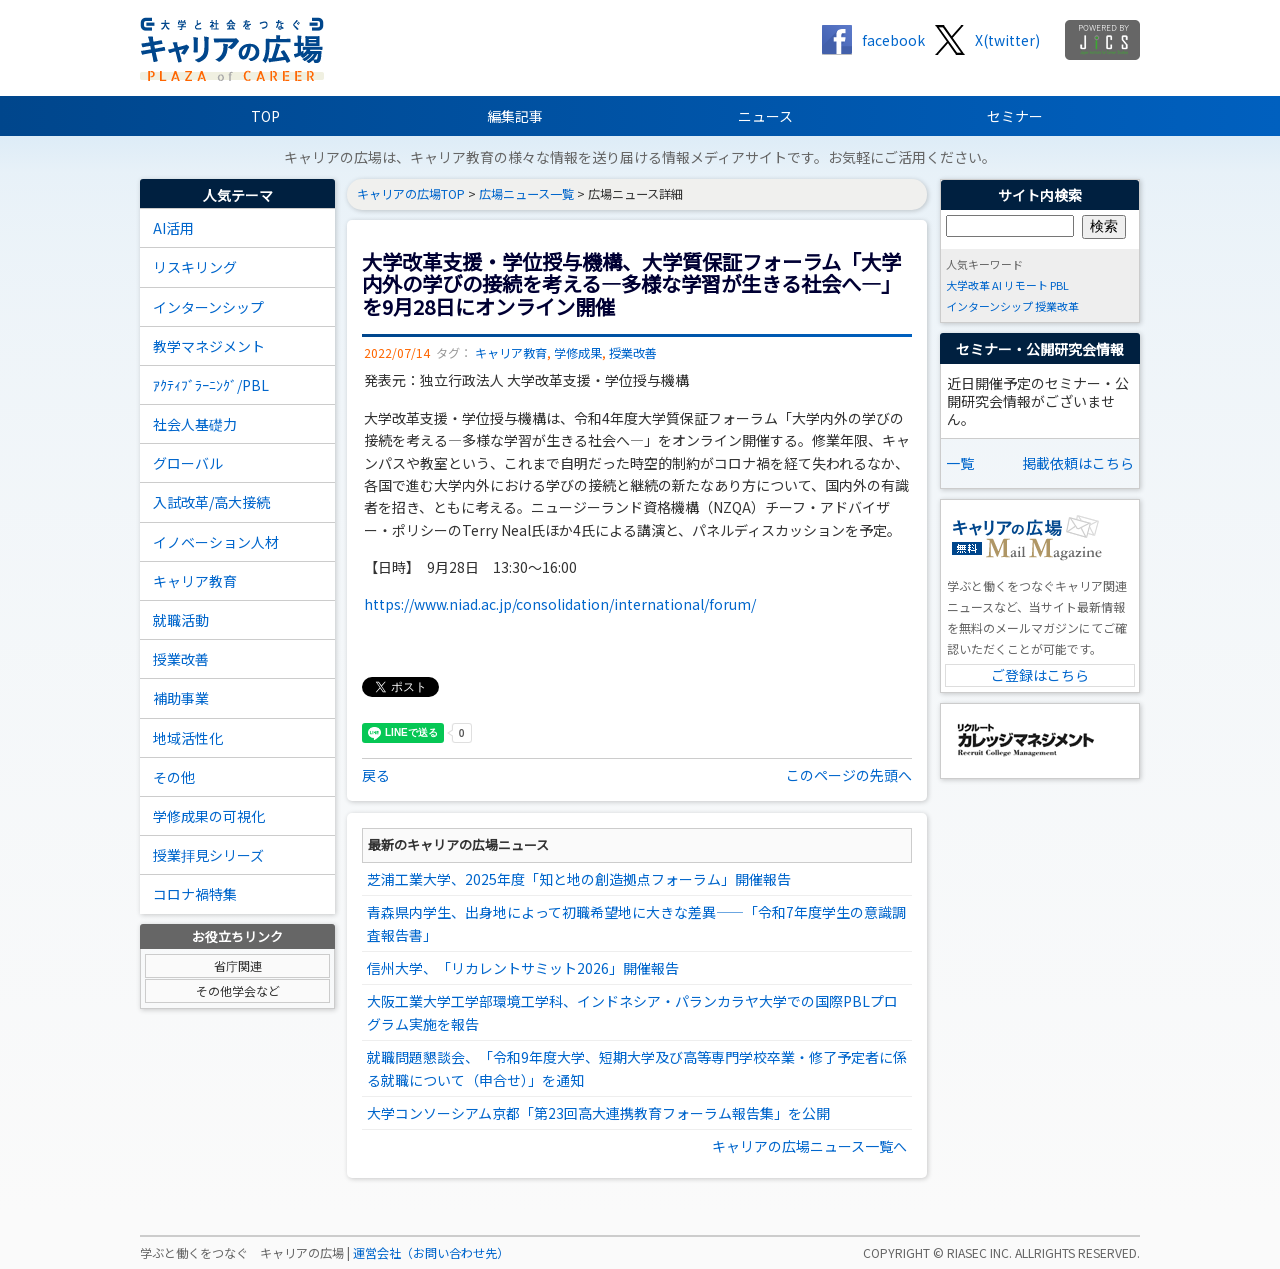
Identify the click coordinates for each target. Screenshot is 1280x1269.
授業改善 (181, 659)
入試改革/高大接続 (211, 502)
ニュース (765, 116)
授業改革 (1057, 306)
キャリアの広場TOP (411, 194)
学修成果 (578, 353)
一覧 (960, 463)
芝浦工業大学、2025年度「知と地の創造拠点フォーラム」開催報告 (579, 879)
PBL (1059, 285)
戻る (376, 775)
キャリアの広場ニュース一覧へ (809, 1146)
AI (997, 285)
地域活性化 (188, 738)
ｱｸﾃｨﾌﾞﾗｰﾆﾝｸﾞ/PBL (211, 385)
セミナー (1015, 116)
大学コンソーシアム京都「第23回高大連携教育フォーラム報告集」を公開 (598, 1113)
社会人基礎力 (195, 424)
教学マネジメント (209, 346)
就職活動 (181, 620)
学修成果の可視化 (209, 816)
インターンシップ (208, 307)
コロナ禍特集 (195, 894)
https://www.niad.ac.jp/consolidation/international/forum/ (560, 604)
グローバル (188, 463)
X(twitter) (1007, 40)
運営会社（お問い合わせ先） (431, 1253)
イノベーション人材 (216, 542)
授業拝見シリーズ (208, 855)
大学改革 (968, 285)
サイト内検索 (1040, 195)
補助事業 (181, 698)
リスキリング (195, 267)
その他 (174, 777)
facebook (893, 40)
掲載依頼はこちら (1078, 463)
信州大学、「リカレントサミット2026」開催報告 (523, 968)
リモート (1026, 285)
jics (1102, 40)
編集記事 (515, 116)
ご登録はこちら (1040, 675)
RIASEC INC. (979, 1253)
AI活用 (173, 228)
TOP (265, 116)
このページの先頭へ (849, 775)
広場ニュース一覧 (526, 194)
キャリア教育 (195, 581)
